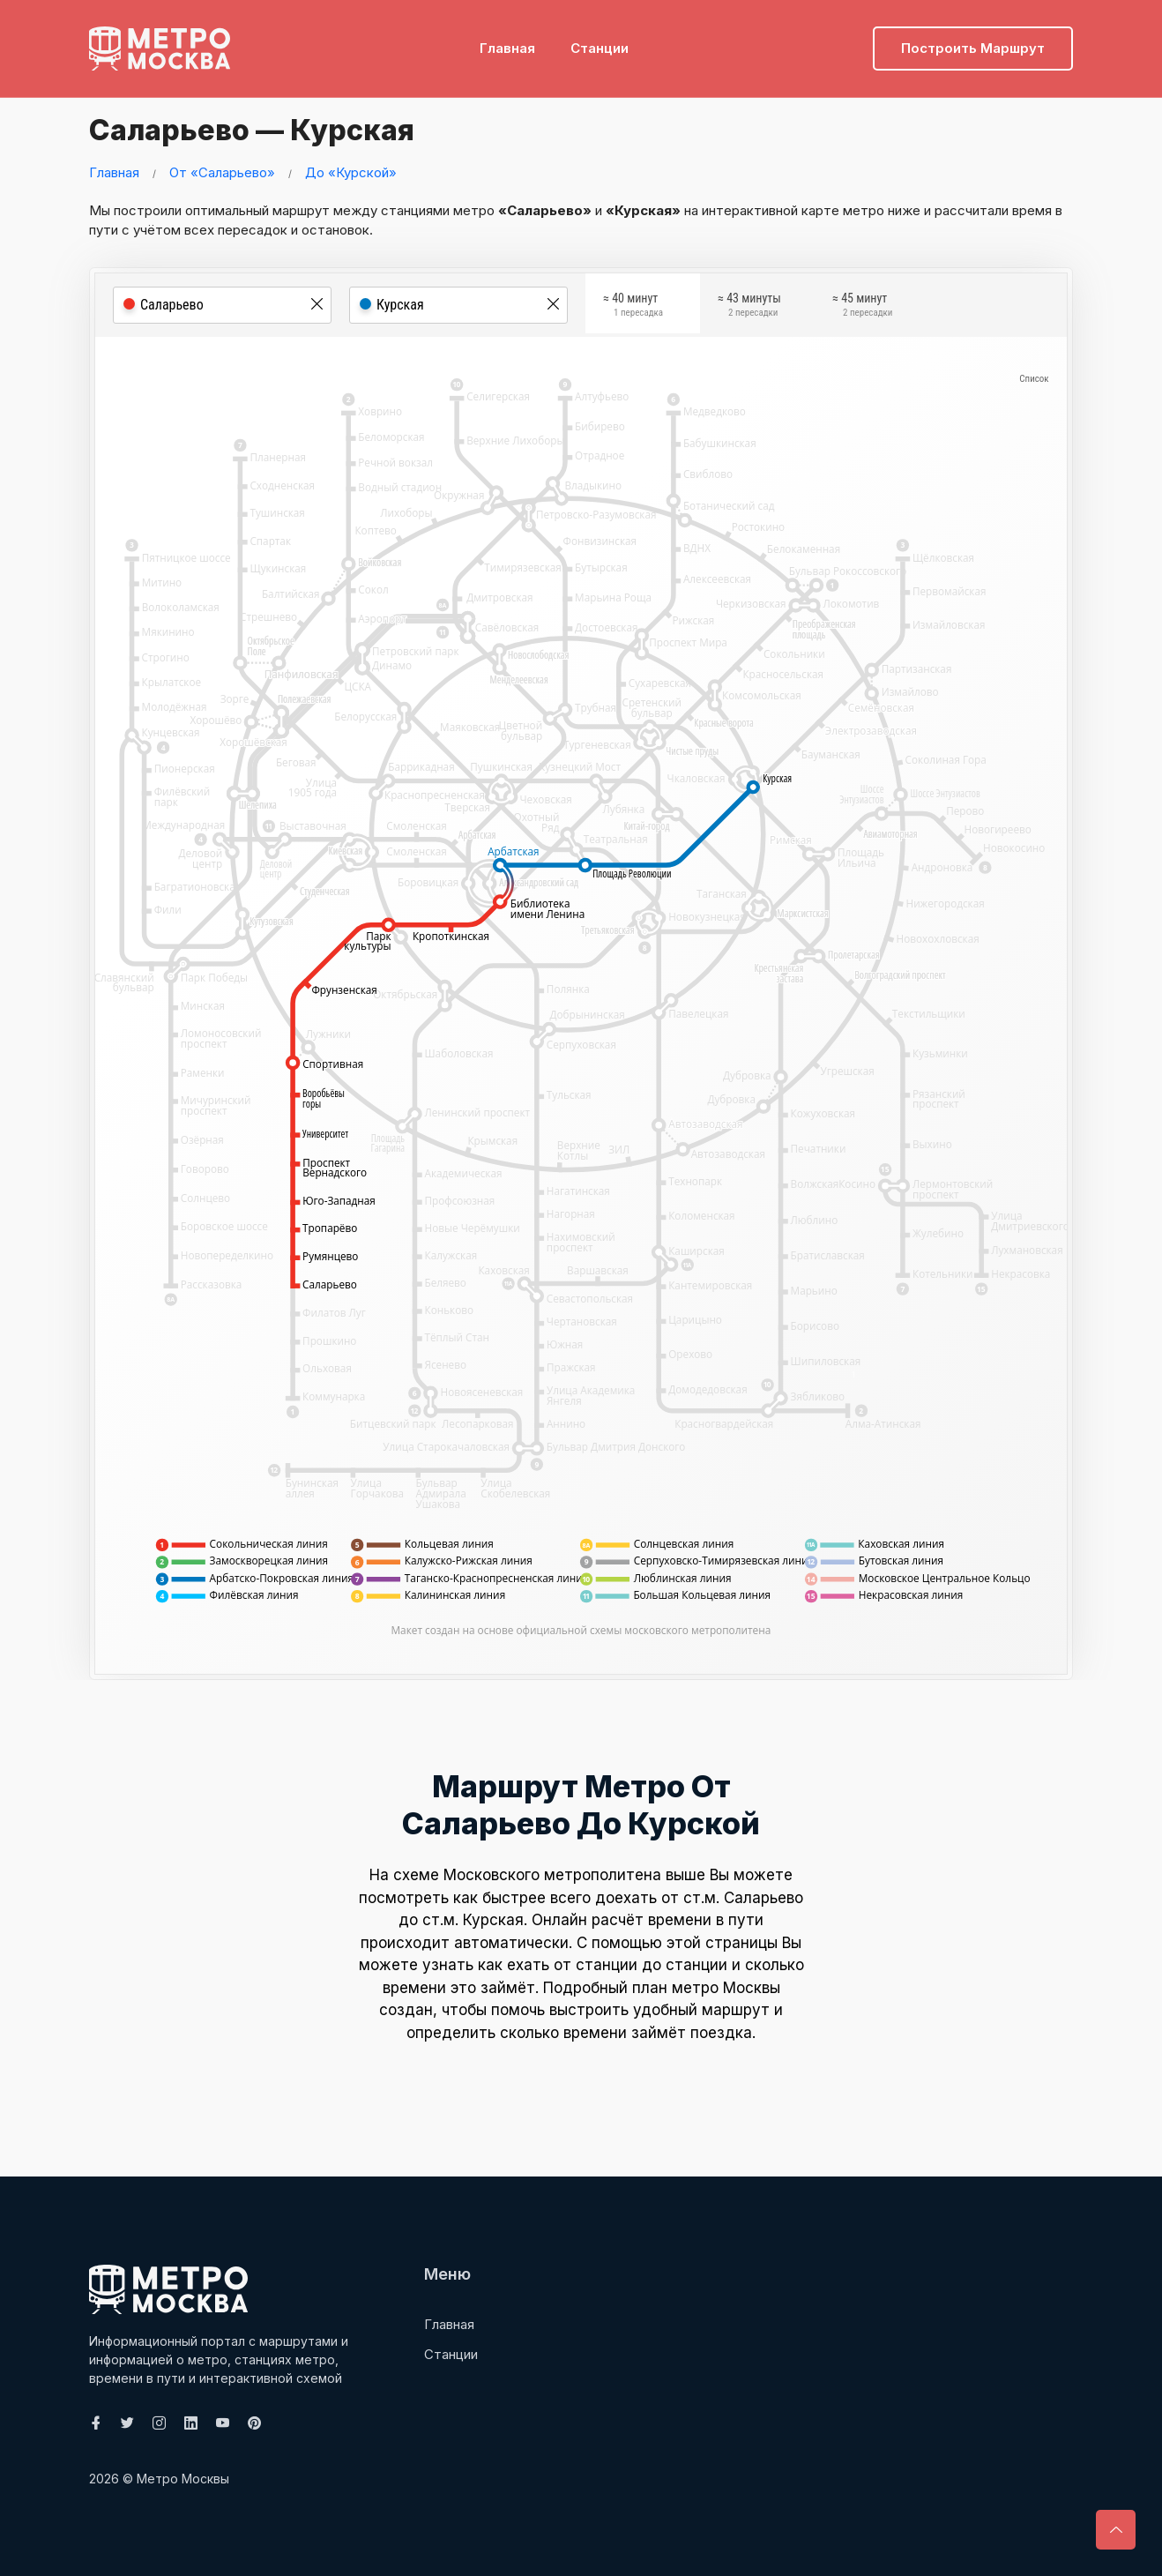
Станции (599, 40)
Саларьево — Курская (273, 128)
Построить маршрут (973, 40)
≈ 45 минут (862, 307)
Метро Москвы (183, 2478)
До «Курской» (351, 172)
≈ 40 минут (633, 307)
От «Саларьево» (222, 172)
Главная (507, 40)
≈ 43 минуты (749, 307)
